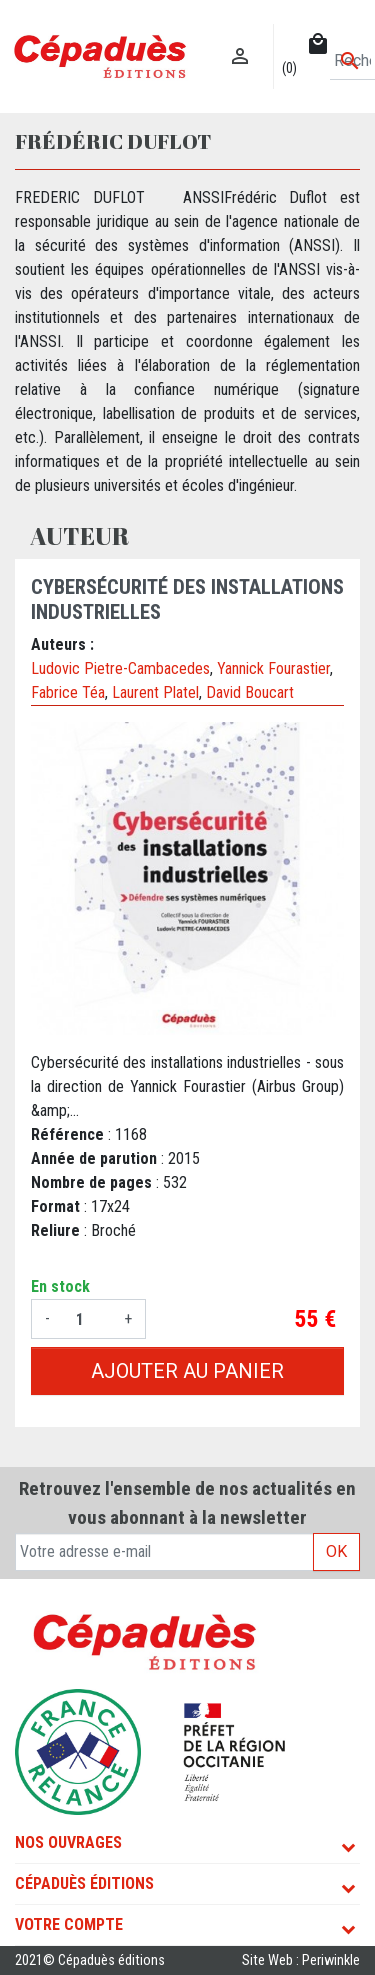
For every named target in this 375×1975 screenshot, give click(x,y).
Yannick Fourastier (273, 668)
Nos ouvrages (68, 1842)
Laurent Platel (155, 692)
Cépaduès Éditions (84, 1883)
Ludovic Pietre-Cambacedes (120, 668)
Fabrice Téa (68, 692)
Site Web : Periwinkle (301, 1960)
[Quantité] (87, 1319)
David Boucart (250, 692)
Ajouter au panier (187, 1371)
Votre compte (69, 1924)
